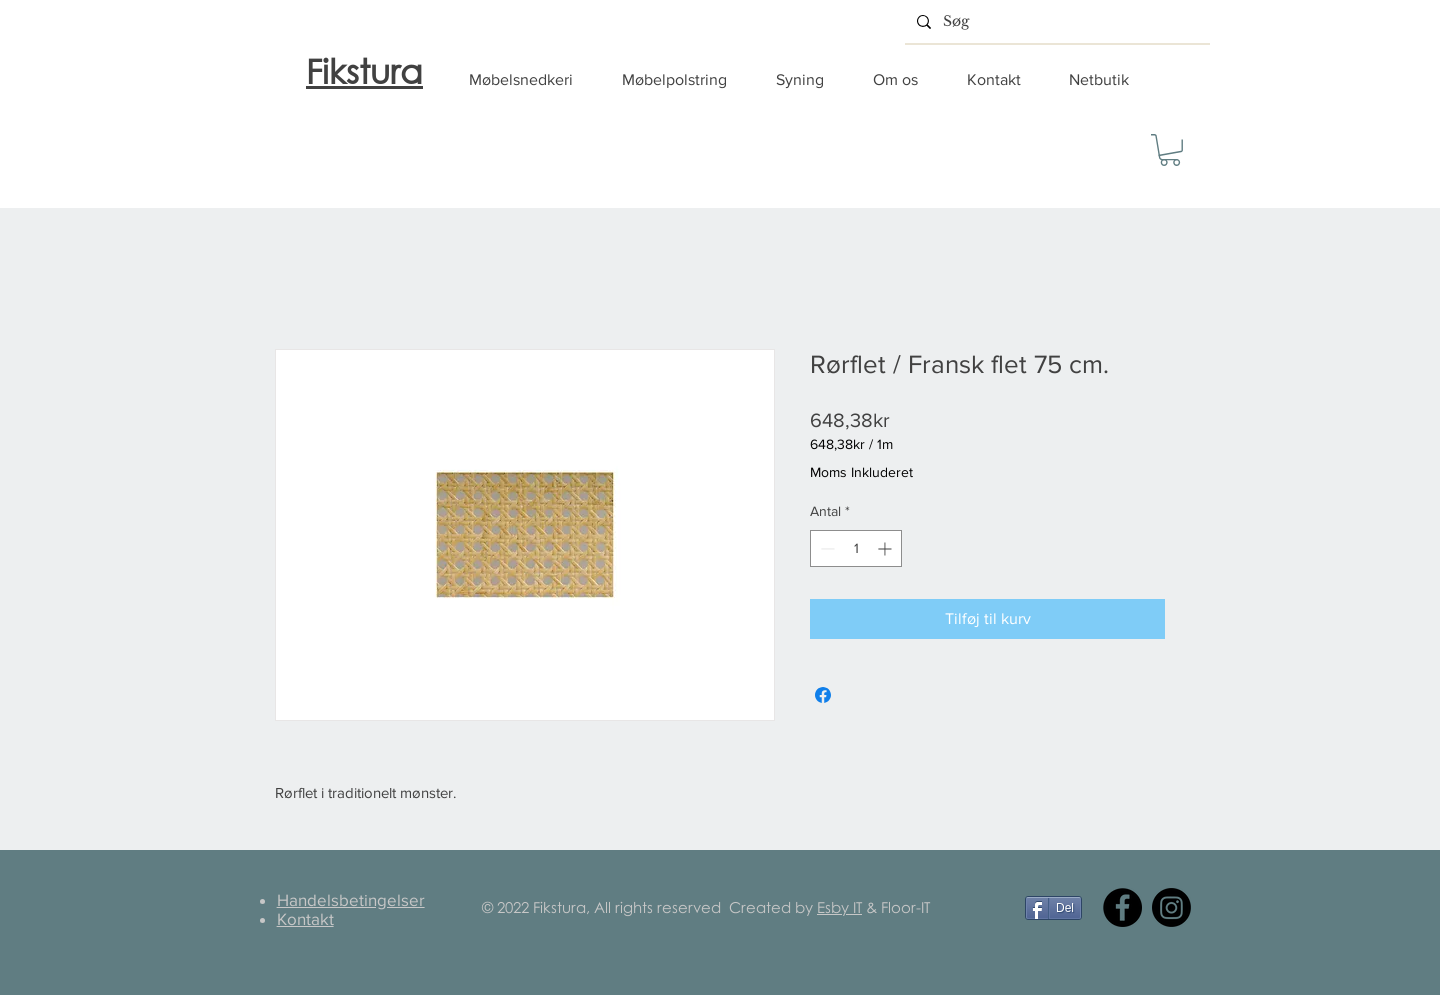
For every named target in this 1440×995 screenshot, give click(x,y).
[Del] (1053, 908)
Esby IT (839, 907)
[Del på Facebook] (823, 695)
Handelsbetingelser (351, 899)
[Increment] (886, 548)
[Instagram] (1171, 907)
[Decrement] (825, 548)
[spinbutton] (856, 548)
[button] (530, 80)
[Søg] (1055, 21)
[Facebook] (1122, 907)
